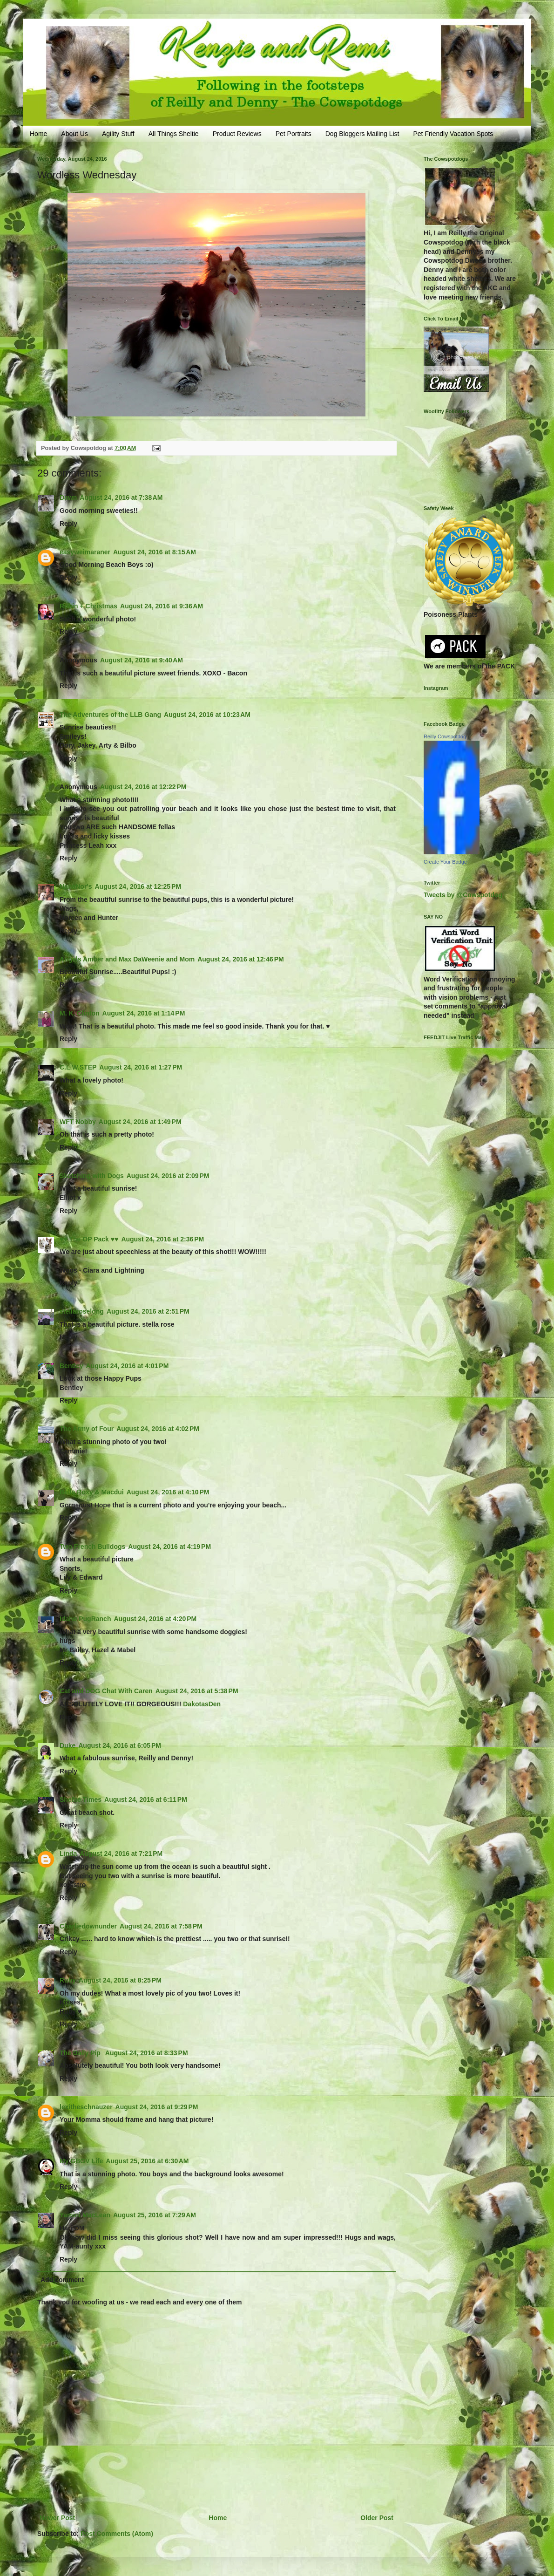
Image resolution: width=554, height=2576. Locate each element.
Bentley (71, 1366)
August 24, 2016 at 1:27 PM (140, 1067)
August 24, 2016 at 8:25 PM (120, 1980)
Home (38, 133)
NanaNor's (76, 886)
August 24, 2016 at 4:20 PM (155, 1618)
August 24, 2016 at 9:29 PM (156, 2107)
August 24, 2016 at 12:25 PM (138, 886)
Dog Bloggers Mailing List (362, 133)
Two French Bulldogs (92, 1546)
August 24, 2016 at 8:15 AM (154, 552)
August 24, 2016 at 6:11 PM (145, 1799)
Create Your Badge (445, 862)
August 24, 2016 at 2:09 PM (168, 1175)
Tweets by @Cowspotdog (463, 895)
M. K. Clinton (80, 1013)
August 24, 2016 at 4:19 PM (169, 1546)
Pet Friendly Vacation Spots (453, 133)
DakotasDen (202, 1704)
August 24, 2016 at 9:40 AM (141, 660)
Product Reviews (237, 133)
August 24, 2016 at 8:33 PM (146, 2053)
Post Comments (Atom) (117, 2533)
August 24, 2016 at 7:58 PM (161, 1926)
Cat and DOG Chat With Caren (106, 1691)
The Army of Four (87, 1428)
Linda (68, 1853)
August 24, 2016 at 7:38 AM (121, 497)
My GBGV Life (81, 2161)
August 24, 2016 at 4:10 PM (168, 1492)
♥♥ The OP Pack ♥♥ (89, 1239)
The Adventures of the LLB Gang (110, 714)
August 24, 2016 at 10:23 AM (207, 714)
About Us (74, 133)
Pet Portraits (293, 133)
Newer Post (57, 2517)
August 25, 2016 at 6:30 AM (147, 2161)
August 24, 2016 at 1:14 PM (143, 1013)
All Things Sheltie (174, 133)
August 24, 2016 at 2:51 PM (148, 1311)
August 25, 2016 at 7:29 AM (154, 2215)
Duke (67, 1745)
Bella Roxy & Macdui (92, 1492)
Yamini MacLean (85, 2215)
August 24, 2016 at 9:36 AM (161, 606)
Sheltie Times (80, 1799)
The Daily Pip (81, 2053)
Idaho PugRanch (85, 1618)
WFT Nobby (78, 1121)
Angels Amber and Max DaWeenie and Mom (127, 959)
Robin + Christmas (88, 606)
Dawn (68, 497)
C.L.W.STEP (78, 1067)
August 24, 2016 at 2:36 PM (162, 1239)
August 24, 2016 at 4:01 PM (127, 1366)
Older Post (376, 2517)
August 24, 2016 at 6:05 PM (119, 1745)
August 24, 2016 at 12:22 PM (143, 787)
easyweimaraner (85, 552)
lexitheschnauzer (86, 2107)
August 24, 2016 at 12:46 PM (240, 959)
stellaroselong (82, 1311)
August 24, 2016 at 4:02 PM (157, 1428)
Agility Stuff (118, 133)
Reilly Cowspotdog (445, 736)
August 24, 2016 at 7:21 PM (121, 1853)
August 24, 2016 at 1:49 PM (140, 1121)
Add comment (62, 2279)
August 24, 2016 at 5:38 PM (196, 1691)
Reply (68, 523)
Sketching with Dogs (92, 1175)
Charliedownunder (88, 1926)
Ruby (68, 1980)
